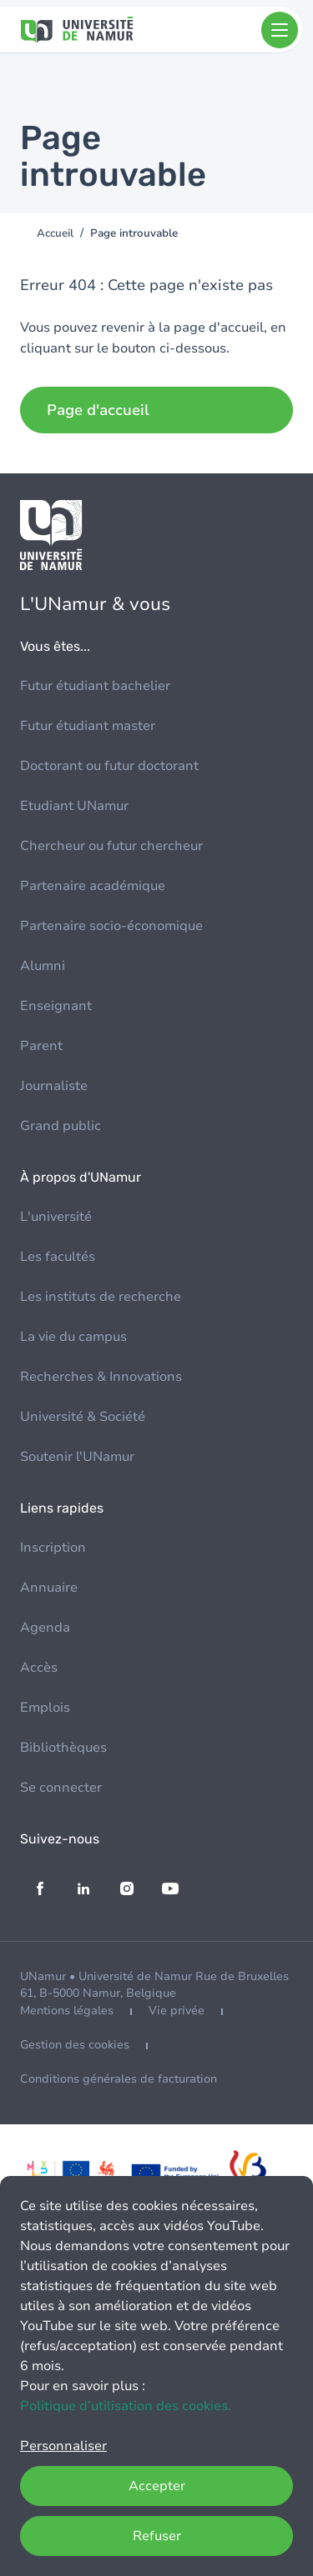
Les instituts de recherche (100, 1297)
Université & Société (82, 1417)
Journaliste (54, 1086)
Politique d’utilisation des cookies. (125, 2406)
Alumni (42, 966)
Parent (41, 1046)
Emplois (45, 1707)
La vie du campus (73, 1337)
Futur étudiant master (87, 726)
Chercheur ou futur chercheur (111, 846)
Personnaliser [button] (63, 2446)
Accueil (55, 233)
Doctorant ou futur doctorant (109, 766)
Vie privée (176, 2010)
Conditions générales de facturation (118, 2079)
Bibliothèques (63, 1747)
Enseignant (56, 1006)
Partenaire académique (92, 886)
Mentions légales (67, 2010)
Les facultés (57, 1257)
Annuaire (49, 1587)
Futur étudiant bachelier (95, 686)
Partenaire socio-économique (111, 926)
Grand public (60, 1126)
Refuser (157, 2536)
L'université (56, 1217)
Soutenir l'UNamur (77, 1457)
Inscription (53, 1547)
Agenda (45, 1627)
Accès (39, 1667)
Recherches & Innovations (101, 1377)
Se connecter (61, 1787)
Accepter (157, 2486)
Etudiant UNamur (74, 806)
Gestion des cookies (74, 2045)
